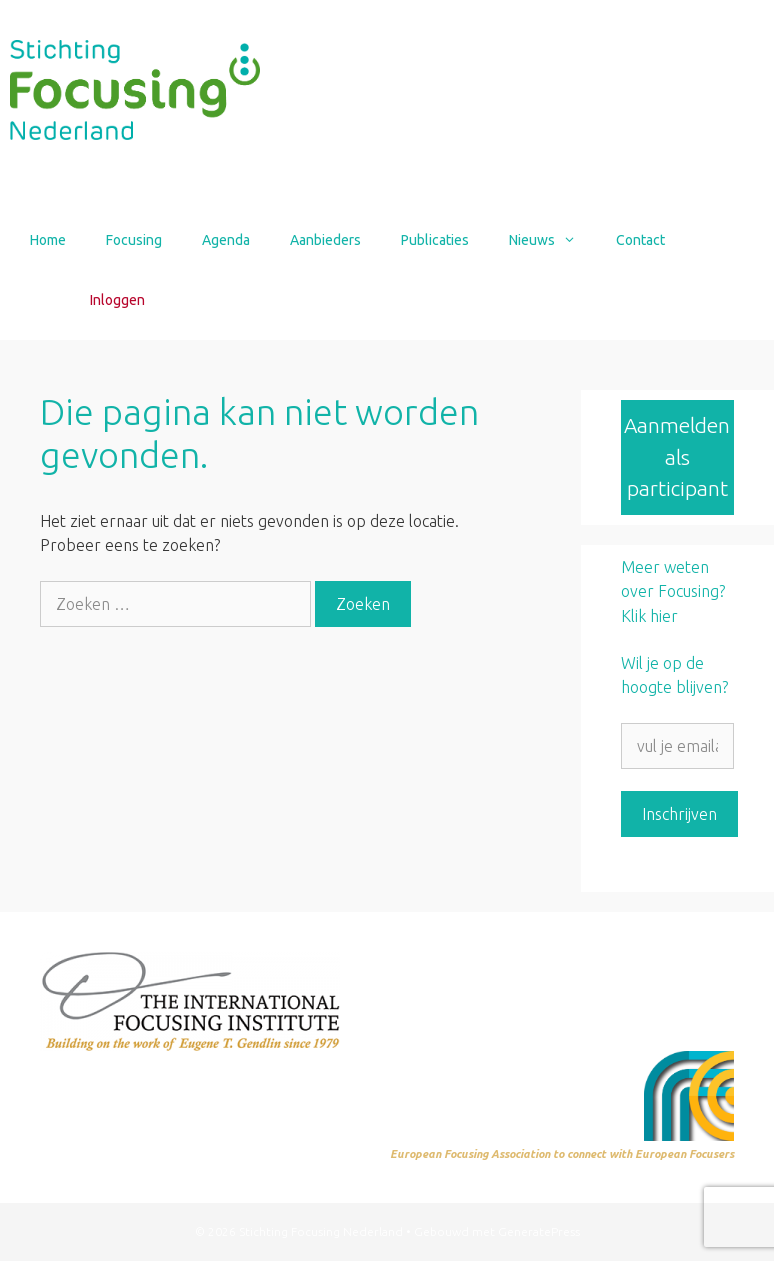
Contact (640, 240)
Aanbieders (325, 240)
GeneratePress (539, 1231)
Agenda (226, 240)
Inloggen (117, 300)
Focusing (134, 240)
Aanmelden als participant (677, 456)
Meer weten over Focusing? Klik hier (673, 591)
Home (48, 240)
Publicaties (435, 240)
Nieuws (552, 240)
